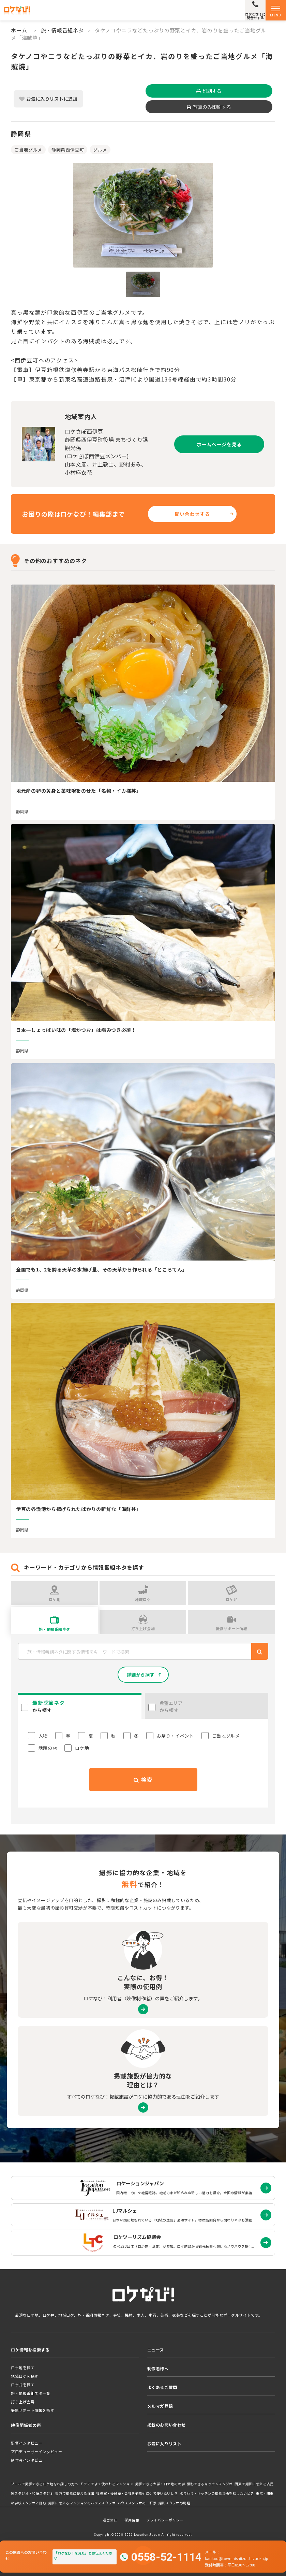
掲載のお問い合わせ (166, 2425)
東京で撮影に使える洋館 (74, 2493)
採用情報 (131, 2519)
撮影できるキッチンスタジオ (210, 2483)
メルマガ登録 (160, 2406)
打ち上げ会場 (22, 2401)
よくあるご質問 (162, 2387)
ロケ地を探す (22, 2367)
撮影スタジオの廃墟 (175, 2503)
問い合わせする (192, 513)
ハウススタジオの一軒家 (137, 2503)
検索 (143, 1779)
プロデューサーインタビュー (36, 2451)
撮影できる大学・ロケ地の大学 (160, 2483)
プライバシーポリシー (165, 2519)
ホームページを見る (219, 444)
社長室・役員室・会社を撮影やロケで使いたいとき (137, 2493)
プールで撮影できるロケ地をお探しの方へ (44, 2483)
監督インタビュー (26, 2443)
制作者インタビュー (28, 2460)
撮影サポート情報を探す (32, 2410)
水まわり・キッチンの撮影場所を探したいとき (217, 2493)
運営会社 (110, 2519)
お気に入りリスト (164, 2443)
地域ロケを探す (25, 2376)
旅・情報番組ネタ (62, 30)
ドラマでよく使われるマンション (106, 2483)
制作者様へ (158, 2368)
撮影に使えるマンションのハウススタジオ (82, 2503)
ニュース (155, 2349)
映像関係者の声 (26, 2425)
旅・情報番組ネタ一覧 (30, 2393)
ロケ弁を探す (22, 2384)
